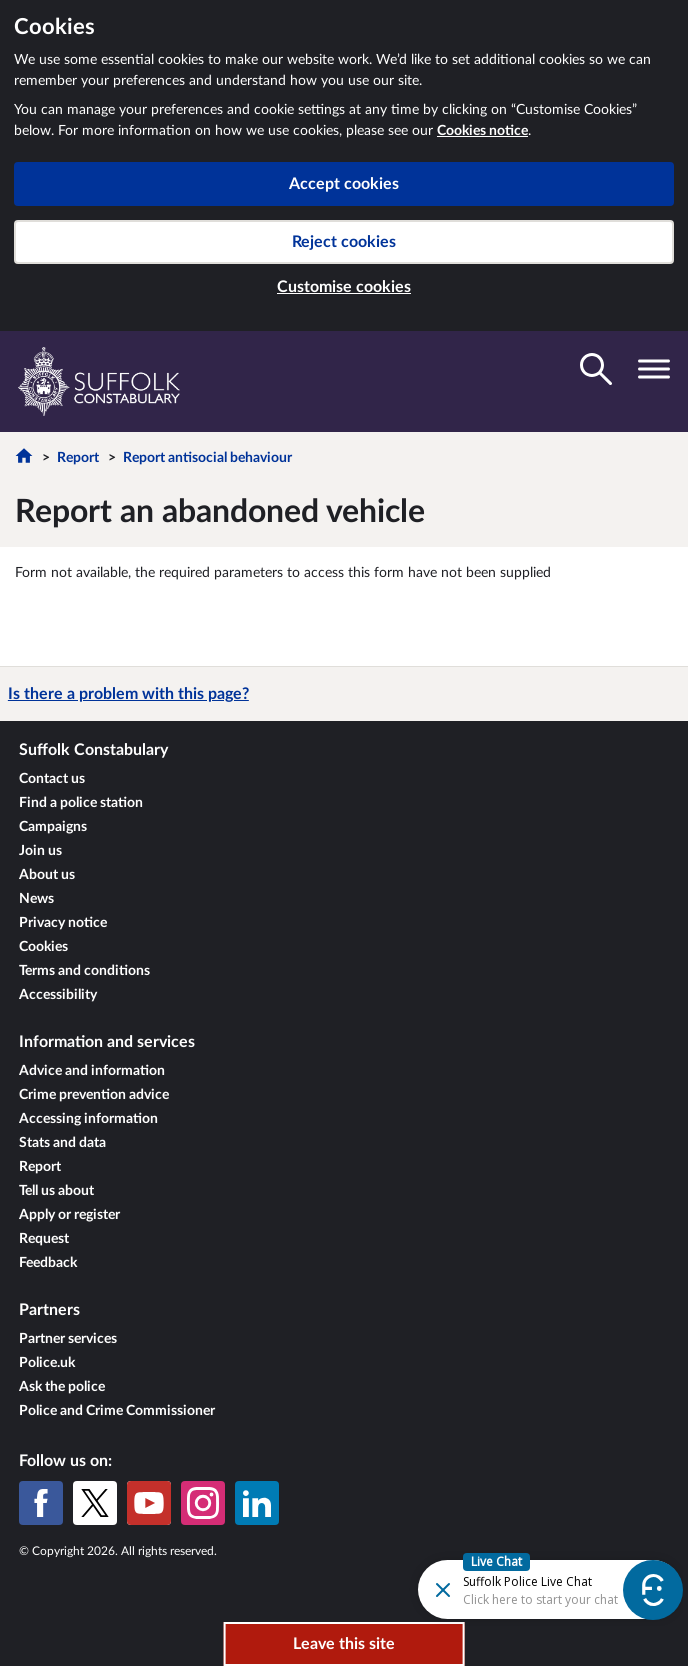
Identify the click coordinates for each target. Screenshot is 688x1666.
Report (78, 458)
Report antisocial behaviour (207, 458)
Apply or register (69, 1215)
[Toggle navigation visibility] (654, 369)
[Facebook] (41, 1503)
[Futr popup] (515, 1588)
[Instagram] (203, 1503)
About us (47, 875)
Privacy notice (63, 923)
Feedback (48, 1263)
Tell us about (56, 1191)
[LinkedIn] (257, 1503)
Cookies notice (482, 131)
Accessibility (58, 995)
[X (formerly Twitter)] (95, 1503)
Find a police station (81, 803)
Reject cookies (344, 242)
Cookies (43, 947)
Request (44, 1239)
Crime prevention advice (94, 1095)
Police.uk (47, 1363)
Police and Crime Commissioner (117, 1411)
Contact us (52, 779)
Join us (40, 851)
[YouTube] (149, 1503)
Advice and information (92, 1071)
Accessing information (88, 1119)
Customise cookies (344, 287)
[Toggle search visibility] (596, 369)
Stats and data (62, 1143)
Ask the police (62, 1387)
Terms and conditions (84, 971)
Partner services (68, 1339)
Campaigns (53, 827)
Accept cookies (344, 184)
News (36, 899)
